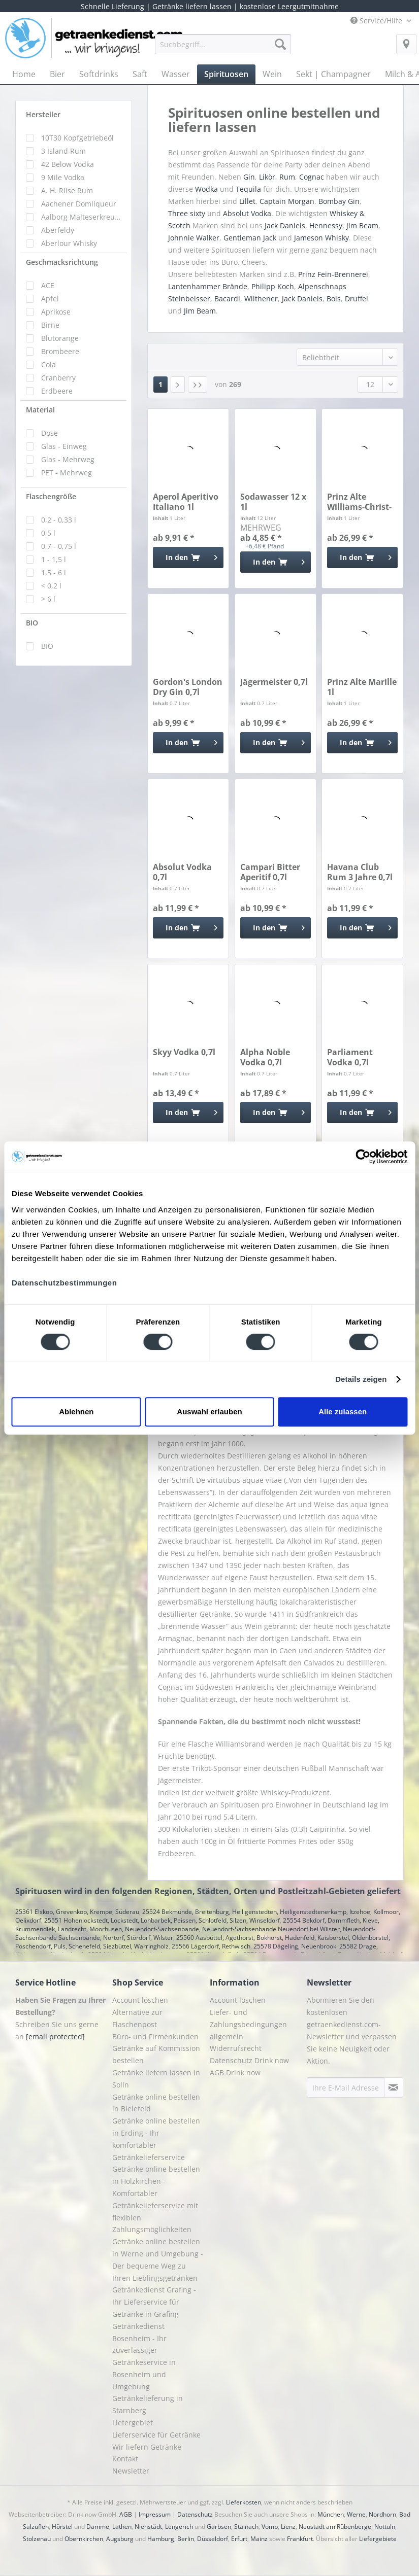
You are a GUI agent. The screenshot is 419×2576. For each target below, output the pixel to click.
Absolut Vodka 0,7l (182, 872)
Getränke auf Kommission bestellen (156, 2054)
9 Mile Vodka (62, 177)
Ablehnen (76, 1411)
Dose (49, 433)
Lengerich (179, 2526)
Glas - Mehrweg (67, 459)
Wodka (206, 189)
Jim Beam (362, 225)
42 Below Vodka (67, 164)
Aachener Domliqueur (78, 203)
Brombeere (60, 351)
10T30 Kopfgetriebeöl (77, 138)
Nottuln (384, 2526)
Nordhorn (382, 2514)
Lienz (288, 2526)
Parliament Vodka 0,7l (350, 1057)
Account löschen (140, 2000)
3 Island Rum (63, 151)
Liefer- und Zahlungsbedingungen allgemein (248, 2024)
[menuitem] (223, 49)
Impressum (155, 2514)
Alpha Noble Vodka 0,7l (265, 1057)
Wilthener (261, 298)
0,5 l (48, 533)
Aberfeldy (57, 230)
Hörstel (62, 2526)
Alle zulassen (342, 1411)
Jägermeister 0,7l (274, 682)
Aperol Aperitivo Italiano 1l (185, 502)
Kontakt (125, 2458)
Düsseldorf (212, 2538)
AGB (125, 2514)
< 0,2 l (51, 585)
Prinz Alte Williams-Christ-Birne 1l (359, 502)
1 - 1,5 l (53, 559)
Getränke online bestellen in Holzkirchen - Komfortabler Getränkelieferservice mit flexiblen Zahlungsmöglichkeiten (156, 2199)
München (330, 2514)
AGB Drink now (235, 2072)
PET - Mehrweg (66, 472)
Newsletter (130, 2471)
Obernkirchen (84, 2538)
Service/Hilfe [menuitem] (377, 20)
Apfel (50, 298)
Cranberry (58, 377)
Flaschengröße (51, 496)
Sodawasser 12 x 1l (273, 502)
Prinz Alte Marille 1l (362, 687)
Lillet (247, 201)
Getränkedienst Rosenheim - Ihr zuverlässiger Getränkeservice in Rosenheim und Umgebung (144, 2356)
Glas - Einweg (64, 446)
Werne (356, 2514)
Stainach (246, 2526)
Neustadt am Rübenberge (335, 2526)
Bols (334, 298)
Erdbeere (57, 391)
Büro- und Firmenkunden (155, 2036)
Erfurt (239, 2538)
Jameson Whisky (321, 237)
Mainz (259, 2538)
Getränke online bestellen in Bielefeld (156, 2103)
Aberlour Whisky (69, 243)
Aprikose (56, 312)
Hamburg (160, 2538)
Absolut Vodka (247, 213)
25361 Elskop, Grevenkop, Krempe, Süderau (77, 1911)
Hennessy (325, 225)
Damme (97, 2526)
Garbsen (219, 2526)
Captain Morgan (287, 201)
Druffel (356, 298)
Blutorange (60, 338)
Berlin (185, 2538)
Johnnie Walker (193, 237)
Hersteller (43, 114)
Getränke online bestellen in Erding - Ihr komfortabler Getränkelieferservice (156, 2139)
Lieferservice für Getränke (156, 2435)
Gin (249, 177)
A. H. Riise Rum (67, 190)
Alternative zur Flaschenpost (137, 2018)
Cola (48, 364)
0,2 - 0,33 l (58, 520)
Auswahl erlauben (209, 1411)
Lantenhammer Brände (207, 286)
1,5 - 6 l (53, 572)
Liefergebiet (132, 2422)
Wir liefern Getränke (146, 2447)
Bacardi (227, 298)
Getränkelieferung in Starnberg (147, 2404)
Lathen (122, 2526)
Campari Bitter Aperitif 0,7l (270, 872)
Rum (287, 177)
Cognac (311, 177)
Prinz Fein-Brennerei (333, 274)
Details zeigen (360, 1379)
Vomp (270, 2526)
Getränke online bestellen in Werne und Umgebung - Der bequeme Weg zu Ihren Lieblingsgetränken (157, 2259)
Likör (267, 177)
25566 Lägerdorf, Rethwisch (211, 1946)
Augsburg (120, 2538)
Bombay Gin (339, 201)
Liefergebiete (378, 2538)
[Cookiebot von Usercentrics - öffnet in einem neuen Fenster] (362, 1156)
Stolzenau (37, 2538)
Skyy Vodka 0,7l (184, 1052)
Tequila (248, 189)
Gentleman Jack (249, 237)
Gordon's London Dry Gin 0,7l (187, 687)
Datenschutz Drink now (249, 2060)
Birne (50, 325)
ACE (47, 285)
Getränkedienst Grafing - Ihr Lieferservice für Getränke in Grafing (154, 2302)
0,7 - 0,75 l (58, 546)
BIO (32, 623)
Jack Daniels (285, 225)
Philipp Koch (272, 286)
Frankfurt (300, 2538)
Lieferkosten (243, 2502)
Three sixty (186, 213)
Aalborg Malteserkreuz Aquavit (81, 217)
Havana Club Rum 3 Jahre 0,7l (360, 872)
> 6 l (48, 599)
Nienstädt (148, 2526)
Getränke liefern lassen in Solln (156, 2079)
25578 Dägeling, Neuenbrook (294, 1946)
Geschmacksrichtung (62, 262)
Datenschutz (195, 2514)
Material (40, 409)
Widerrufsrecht (236, 2048)
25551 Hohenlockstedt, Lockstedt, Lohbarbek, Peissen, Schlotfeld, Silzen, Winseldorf (162, 1920)
